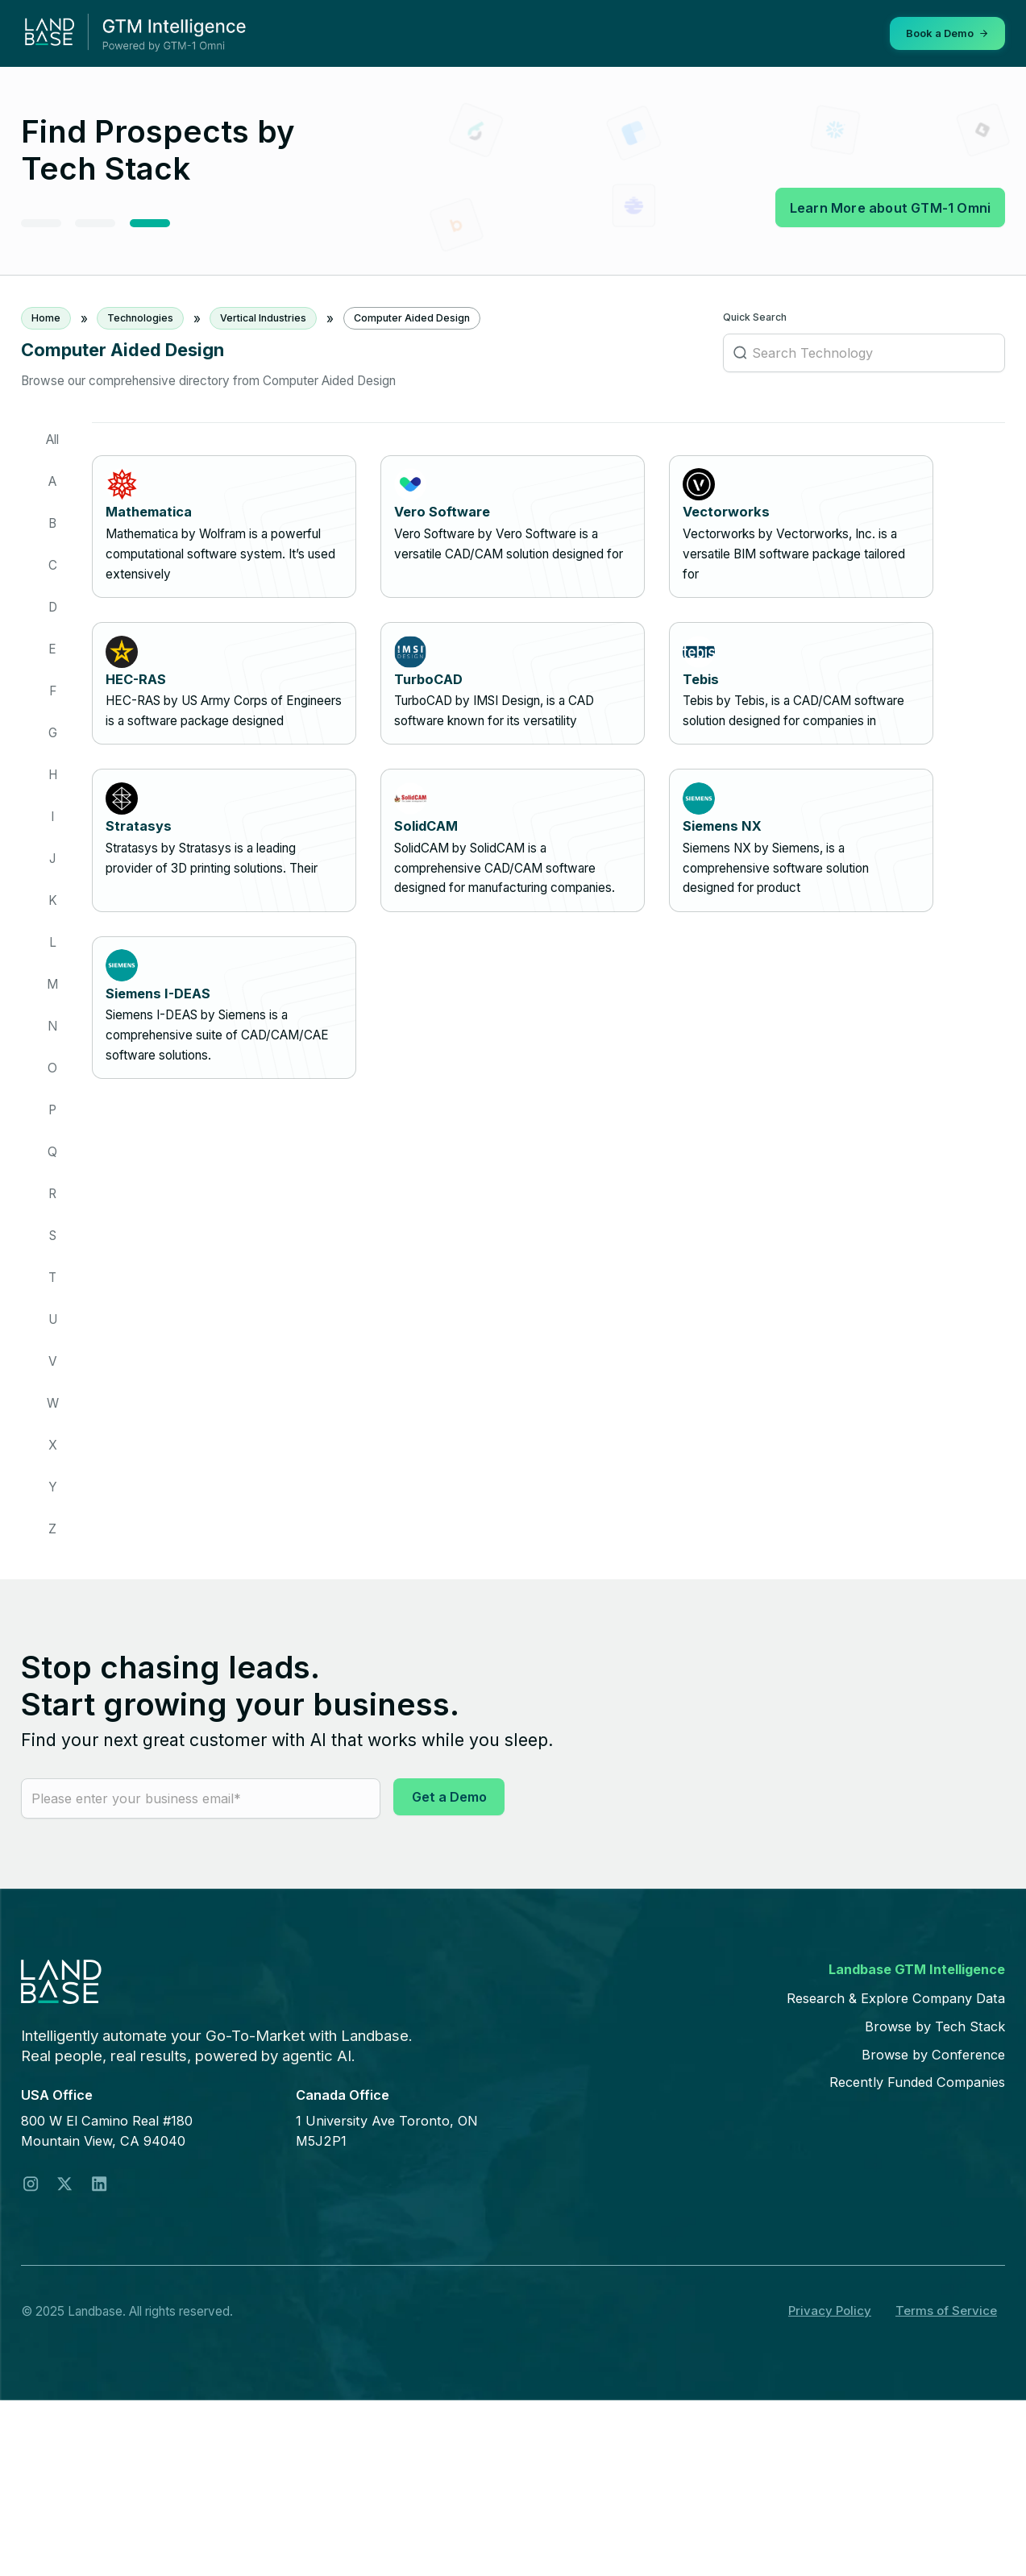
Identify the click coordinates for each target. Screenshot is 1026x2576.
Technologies (140, 318)
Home (45, 318)
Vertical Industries (263, 318)
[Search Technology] (864, 354)
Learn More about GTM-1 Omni (889, 207)
